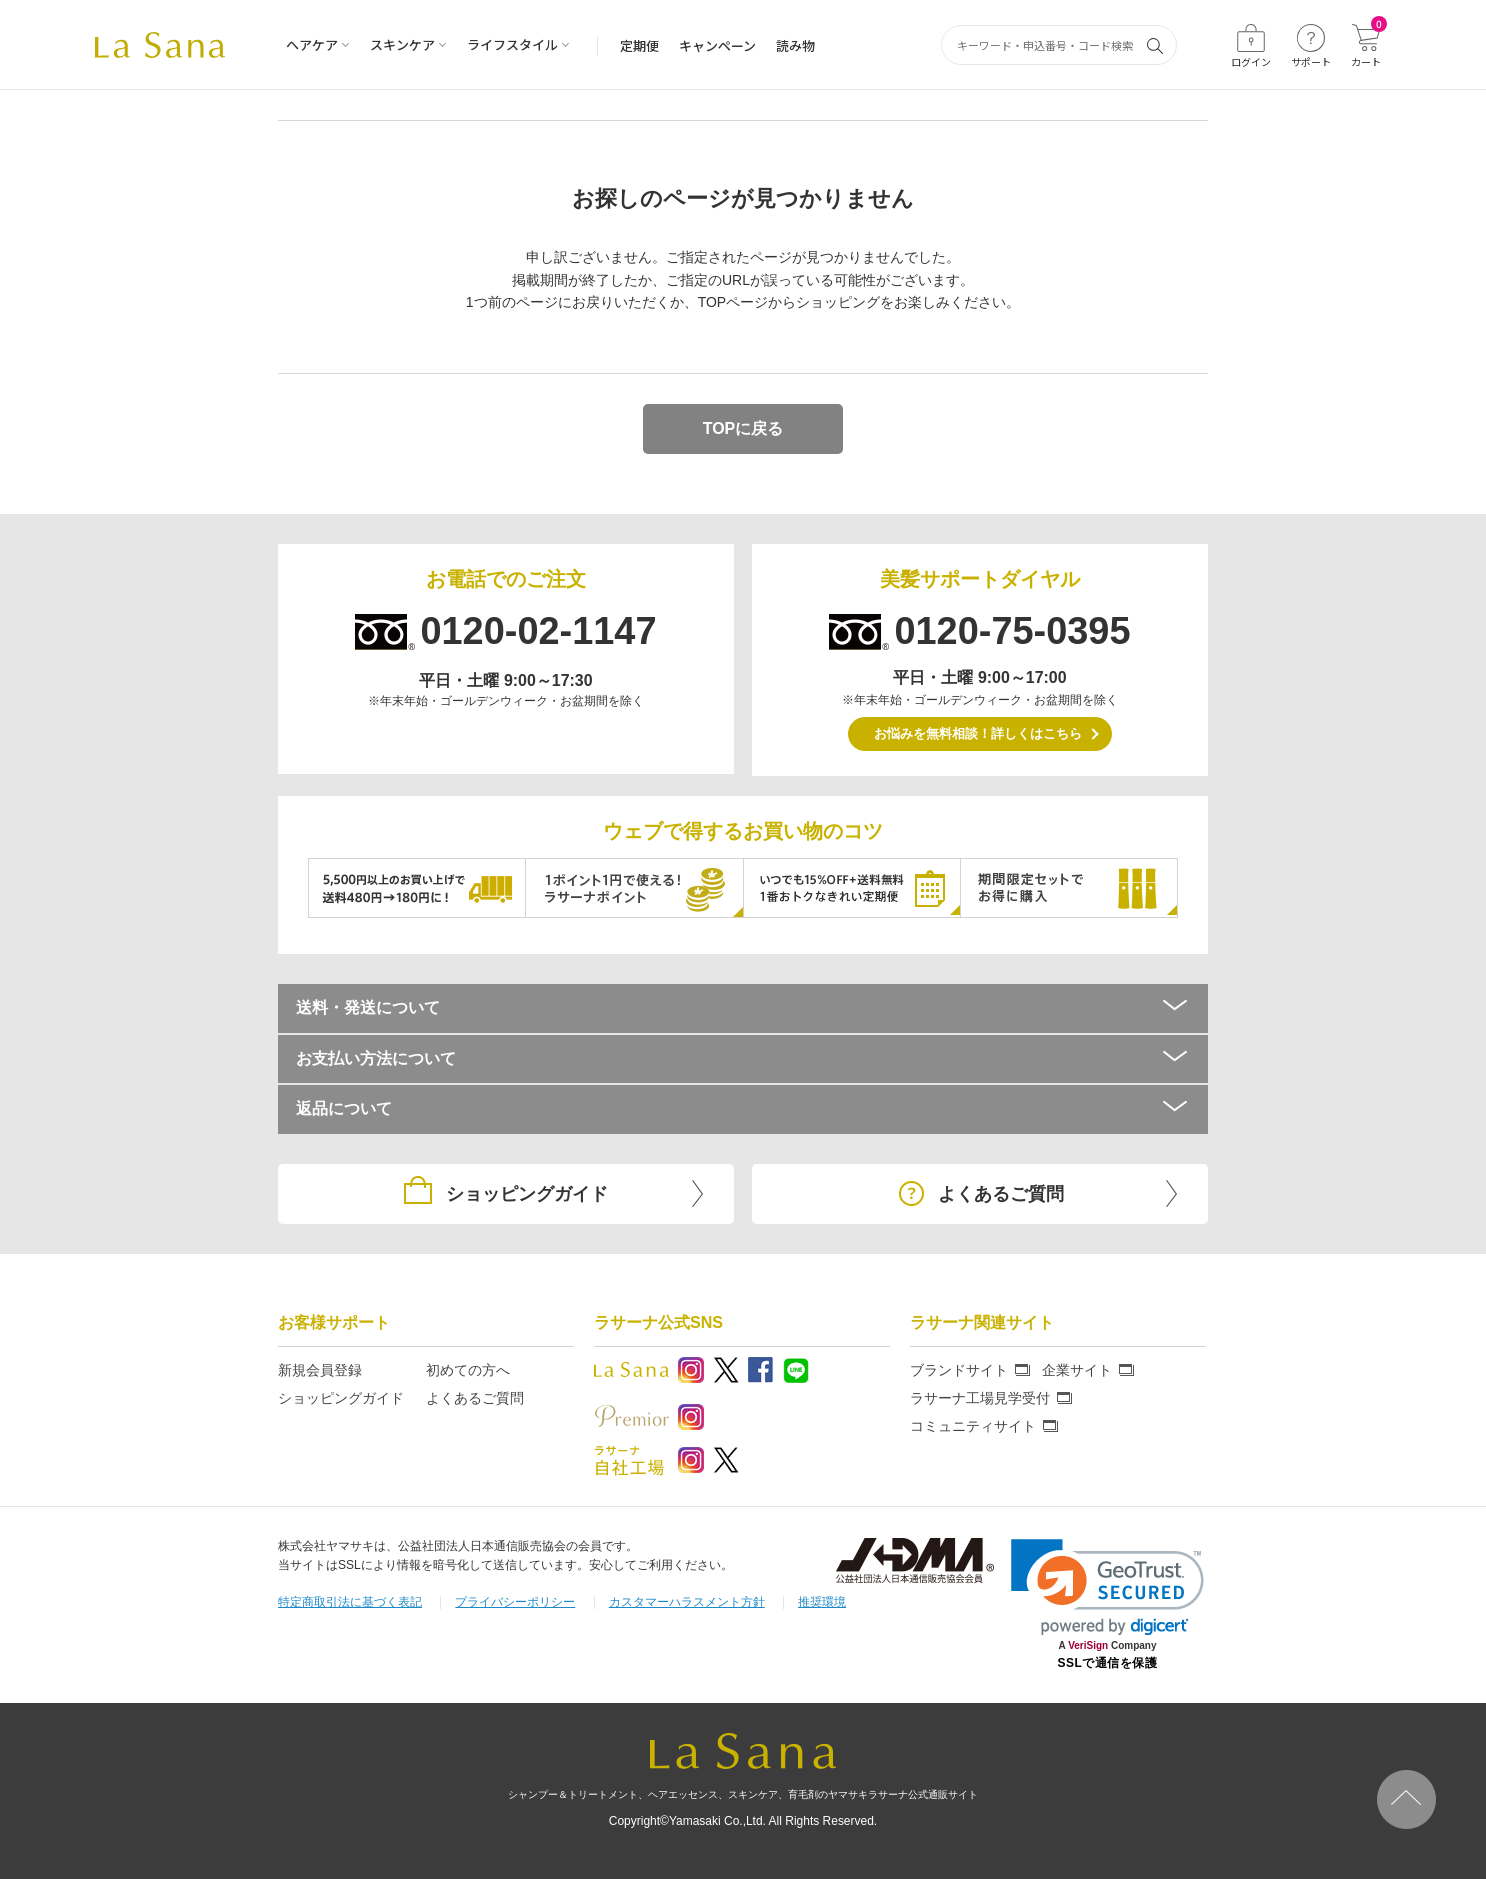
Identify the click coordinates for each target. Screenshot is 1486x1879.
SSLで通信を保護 (1108, 1663)
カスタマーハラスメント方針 (687, 1602)
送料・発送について (742, 1007)
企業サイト (1077, 1370)
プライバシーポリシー (515, 1602)
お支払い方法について (742, 1058)
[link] (1107, 1587)
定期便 (639, 45)
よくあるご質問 (475, 1398)
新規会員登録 (320, 1370)
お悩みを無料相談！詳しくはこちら (978, 733)
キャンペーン (717, 45)
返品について (742, 1108)
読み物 (795, 45)
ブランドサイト (959, 1370)
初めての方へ (468, 1370)
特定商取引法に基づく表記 (350, 1602)
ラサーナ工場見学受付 (980, 1398)
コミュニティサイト (973, 1426)
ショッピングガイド (341, 1398)
